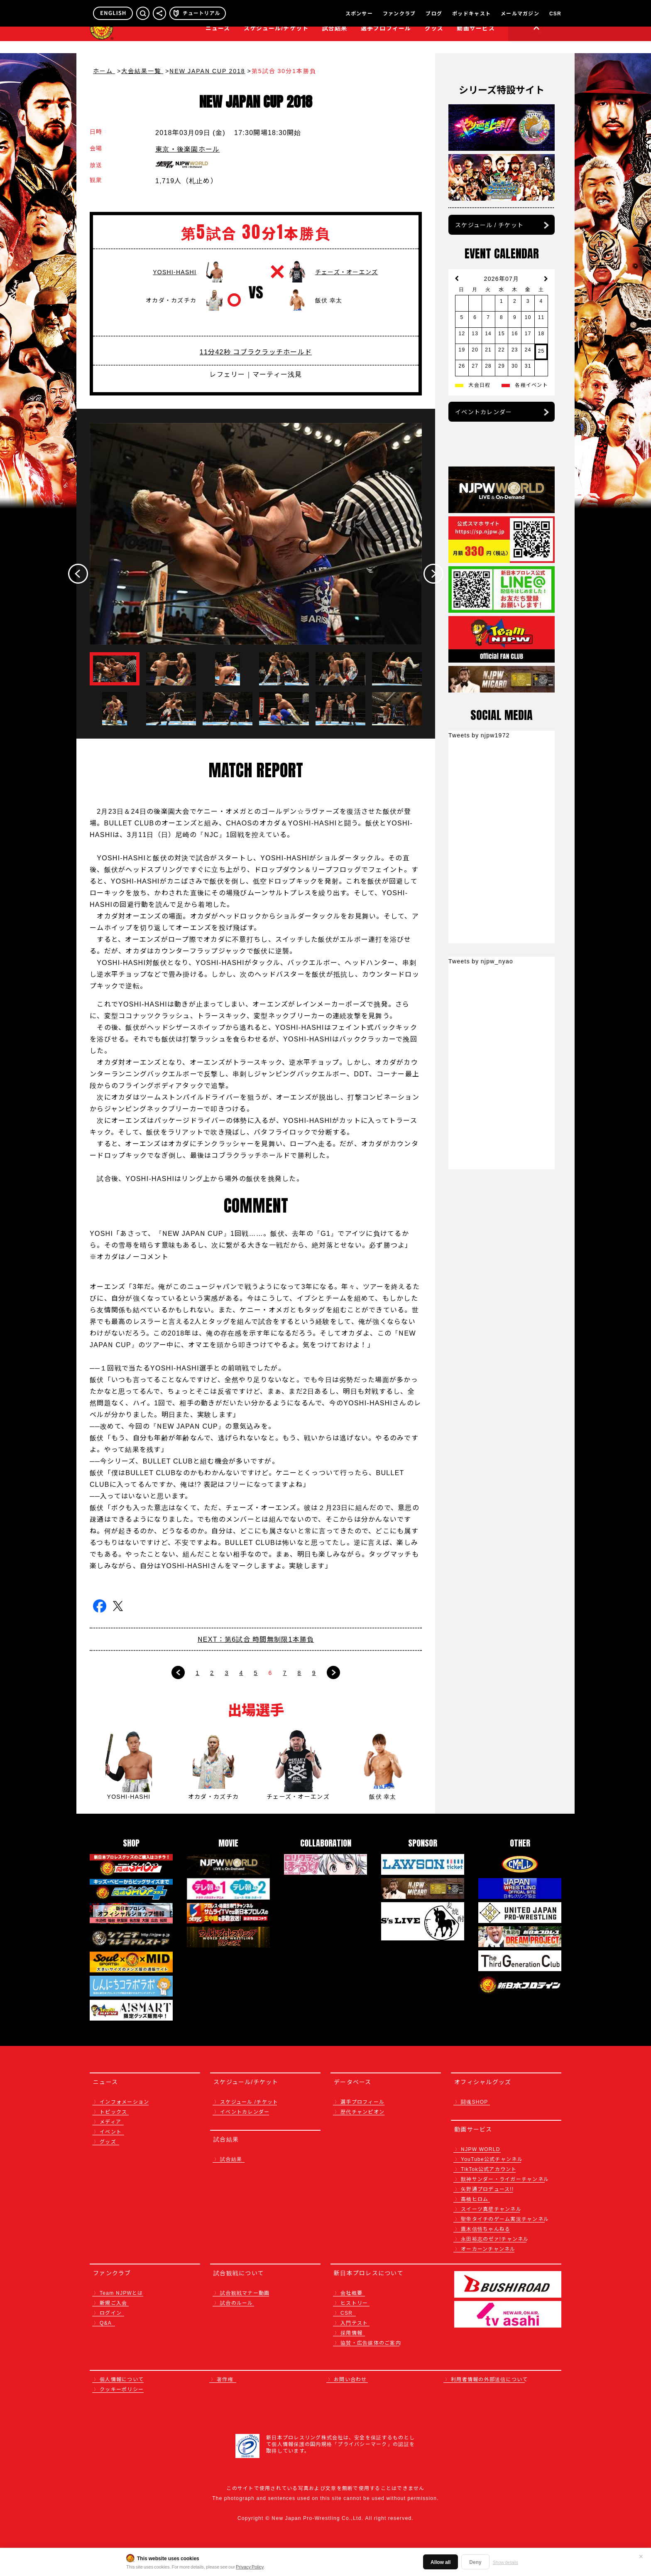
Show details (505, 2562)
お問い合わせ (350, 2378)
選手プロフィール (386, 40)
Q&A (106, 2322)
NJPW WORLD (480, 2148)
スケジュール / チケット (489, 225)
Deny (475, 2561)
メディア (110, 2121)
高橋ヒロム (474, 2198)
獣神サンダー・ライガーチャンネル (505, 2178)
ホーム (104, 70)
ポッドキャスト (471, 13)
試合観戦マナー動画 (244, 2292)
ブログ (434, 13)
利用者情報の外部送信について (489, 2378)
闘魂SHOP (474, 2101)
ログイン (111, 2312)
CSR (555, 13)
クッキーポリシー (122, 2388)
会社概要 (351, 2292)
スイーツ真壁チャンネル (491, 2208)
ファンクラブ (399, 13)
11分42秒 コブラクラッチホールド (256, 351)
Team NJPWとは (121, 2292)
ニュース (218, 40)
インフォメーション (124, 2101)
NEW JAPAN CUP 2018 (207, 70)
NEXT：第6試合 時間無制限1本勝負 (256, 1639)
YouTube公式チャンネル (492, 2158)
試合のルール (236, 2302)
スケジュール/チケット (276, 40)
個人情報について (122, 2378)
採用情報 (351, 2332)
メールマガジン (520, 13)
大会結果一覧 (142, 70)
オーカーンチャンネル (488, 2248)
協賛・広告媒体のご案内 (370, 2342)
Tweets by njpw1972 (479, 735)
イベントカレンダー (483, 412)
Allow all (440, 2561)
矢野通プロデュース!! (487, 2188)
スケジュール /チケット (249, 2101)
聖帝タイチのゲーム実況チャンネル (505, 2218)
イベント (111, 2131)
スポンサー (359, 13)
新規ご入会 (113, 2302)
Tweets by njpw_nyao (480, 961)
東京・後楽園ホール (187, 149)
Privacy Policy (250, 2566)
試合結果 (335, 40)
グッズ (108, 2141)
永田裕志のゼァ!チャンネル (495, 2238)
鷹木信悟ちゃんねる (485, 2228)
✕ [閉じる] (641, 2556)
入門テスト (354, 2322)
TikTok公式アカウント (489, 2168)
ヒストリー (354, 2302)
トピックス (113, 2111)
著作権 (225, 2378)
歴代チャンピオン (362, 2111)
